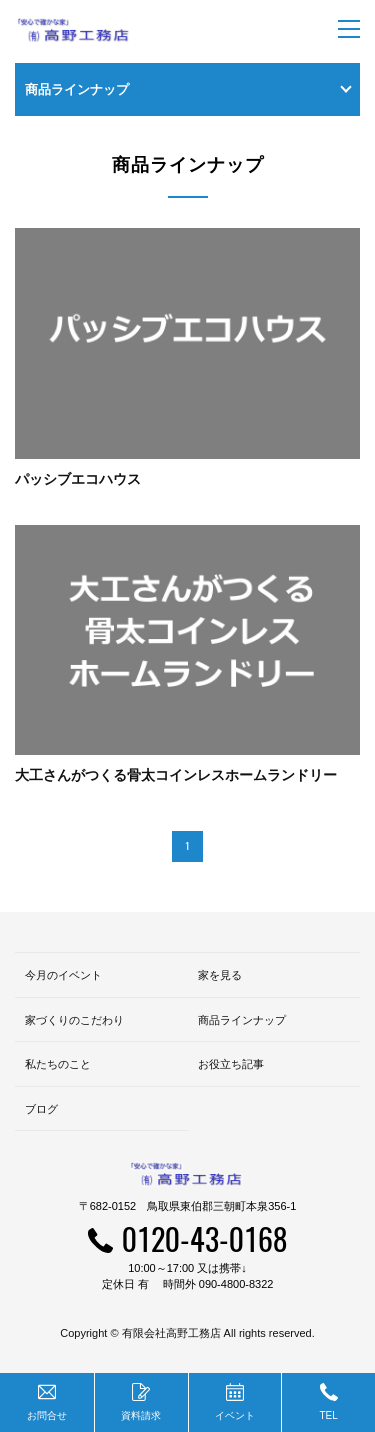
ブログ (41, 1109)
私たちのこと (58, 1064)
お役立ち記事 (231, 1064)
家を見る (220, 975)
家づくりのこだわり (74, 1020)
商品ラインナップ (242, 1020)
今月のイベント (63, 975)
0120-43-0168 (204, 1238)
